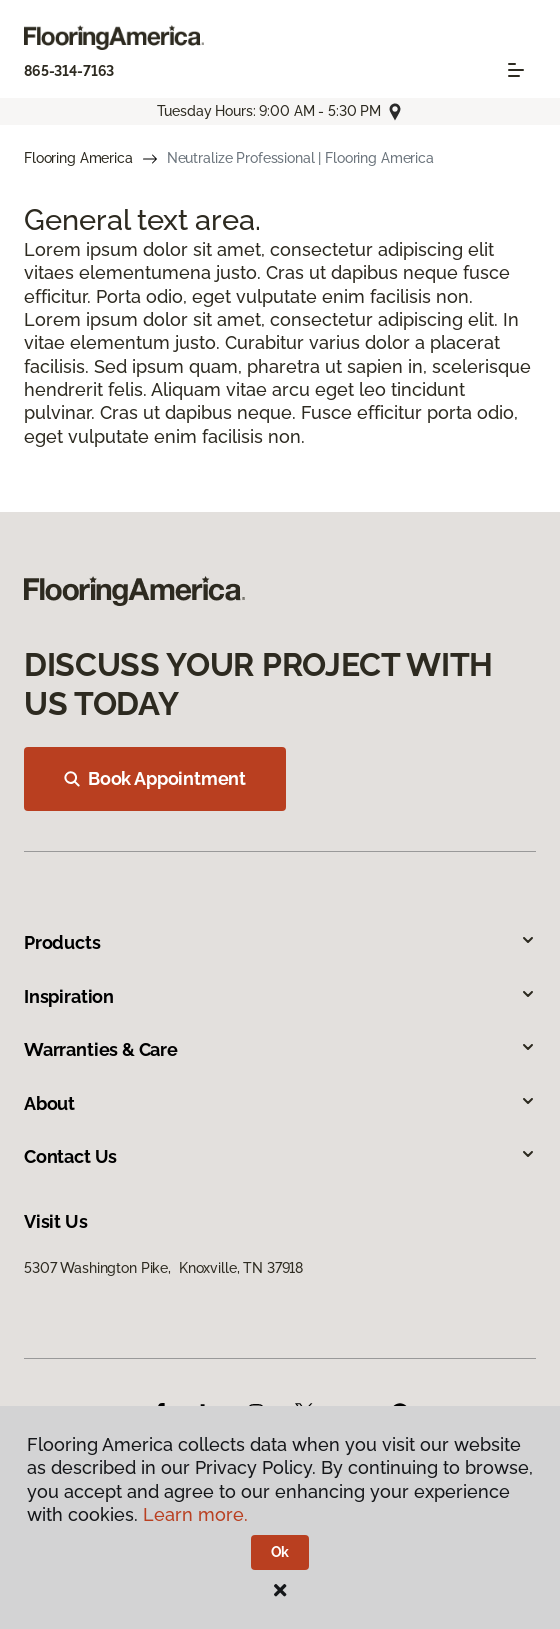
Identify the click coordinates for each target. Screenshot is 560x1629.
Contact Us (280, 1156)
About (280, 1103)
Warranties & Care (280, 1049)
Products (280, 942)
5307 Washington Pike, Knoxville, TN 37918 (163, 1268)
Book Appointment (155, 778)
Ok (280, 1552)
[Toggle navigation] (516, 70)
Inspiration (280, 996)
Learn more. (195, 1514)
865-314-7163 (69, 71)
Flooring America (78, 158)
